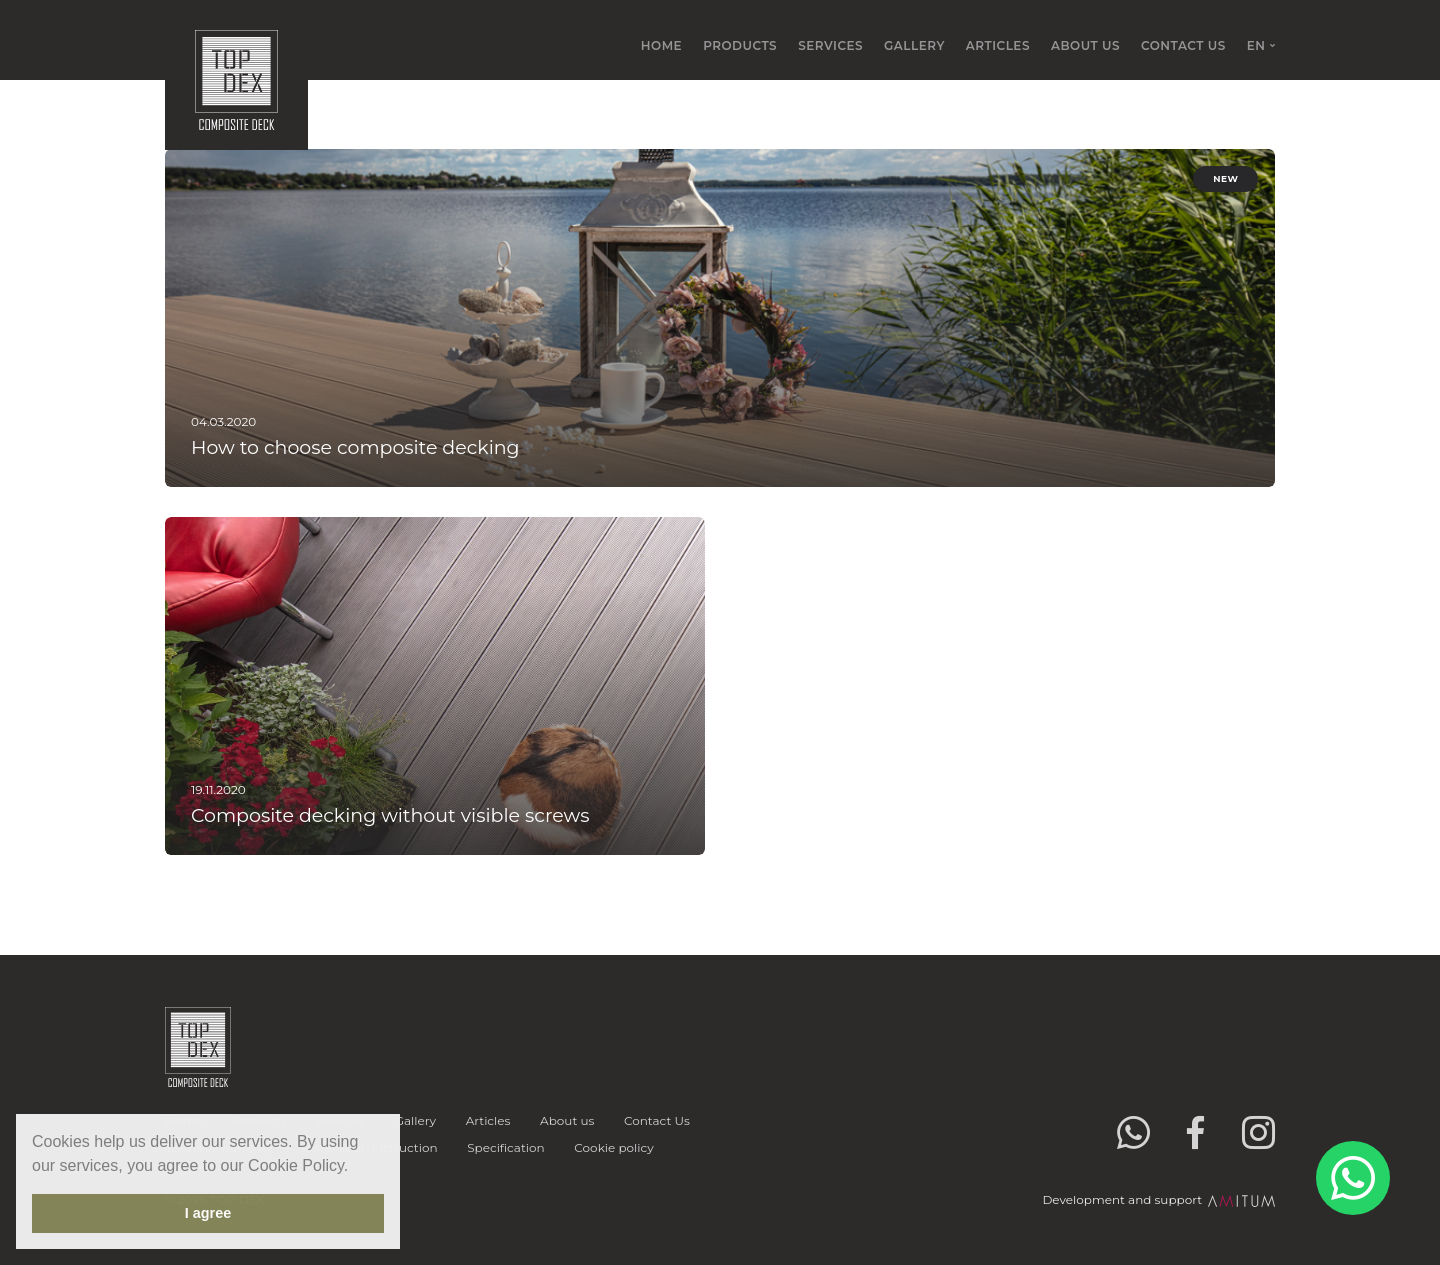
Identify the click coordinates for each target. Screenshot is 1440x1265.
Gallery (914, 45)
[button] (356, 1167)
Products (740, 45)
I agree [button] (208, 1213)
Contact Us (1183, 45)
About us (1085, 45)
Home (661, 45)
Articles (998, 45)
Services (830, 45)
